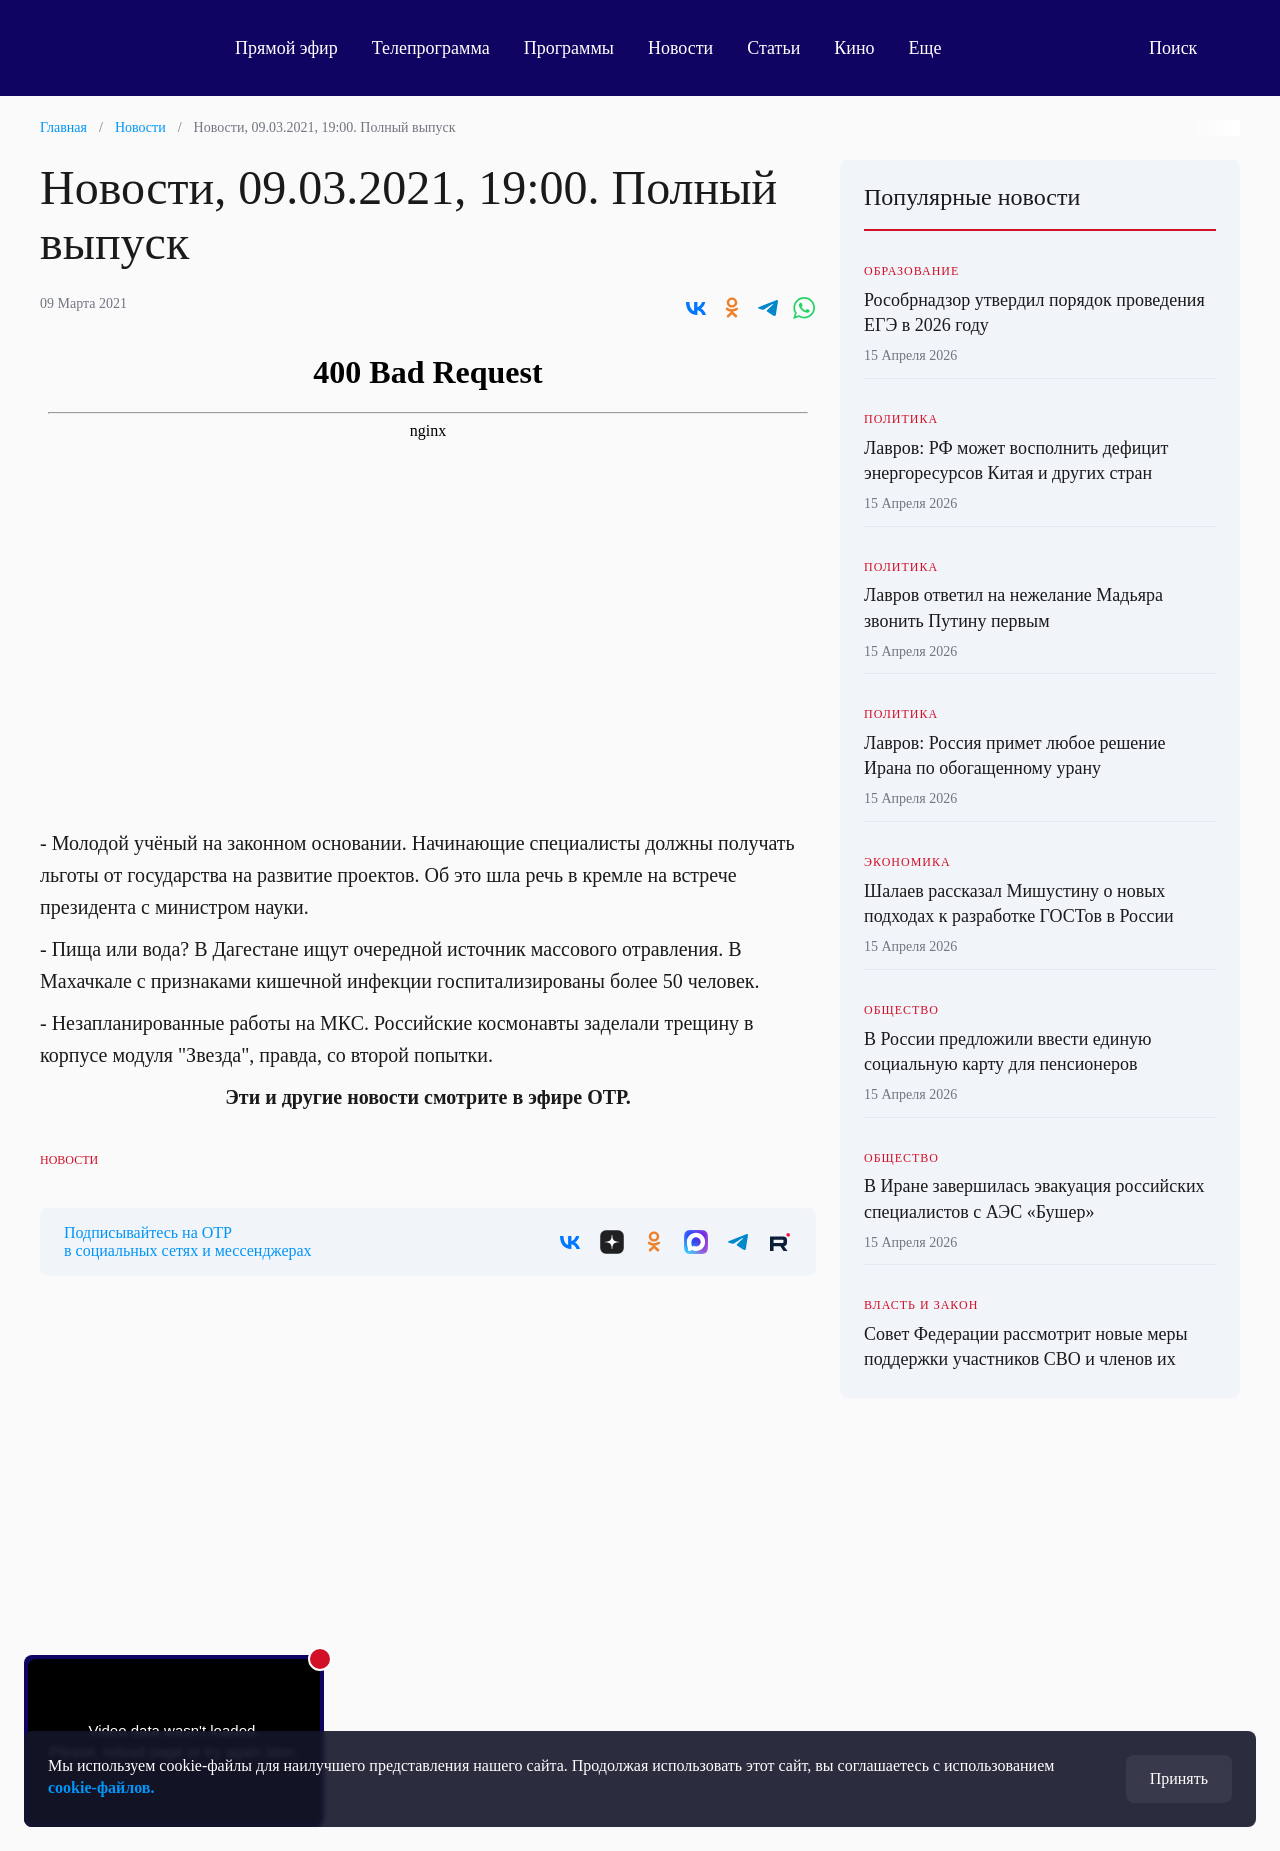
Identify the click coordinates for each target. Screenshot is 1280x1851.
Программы (569, 48)
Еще (936, 48)
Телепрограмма (431, 48)
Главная (63, 127)
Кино (854, 48)
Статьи (773, 48)
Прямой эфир (286, 48)
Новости (680, 48)
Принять (1179, 1778)
